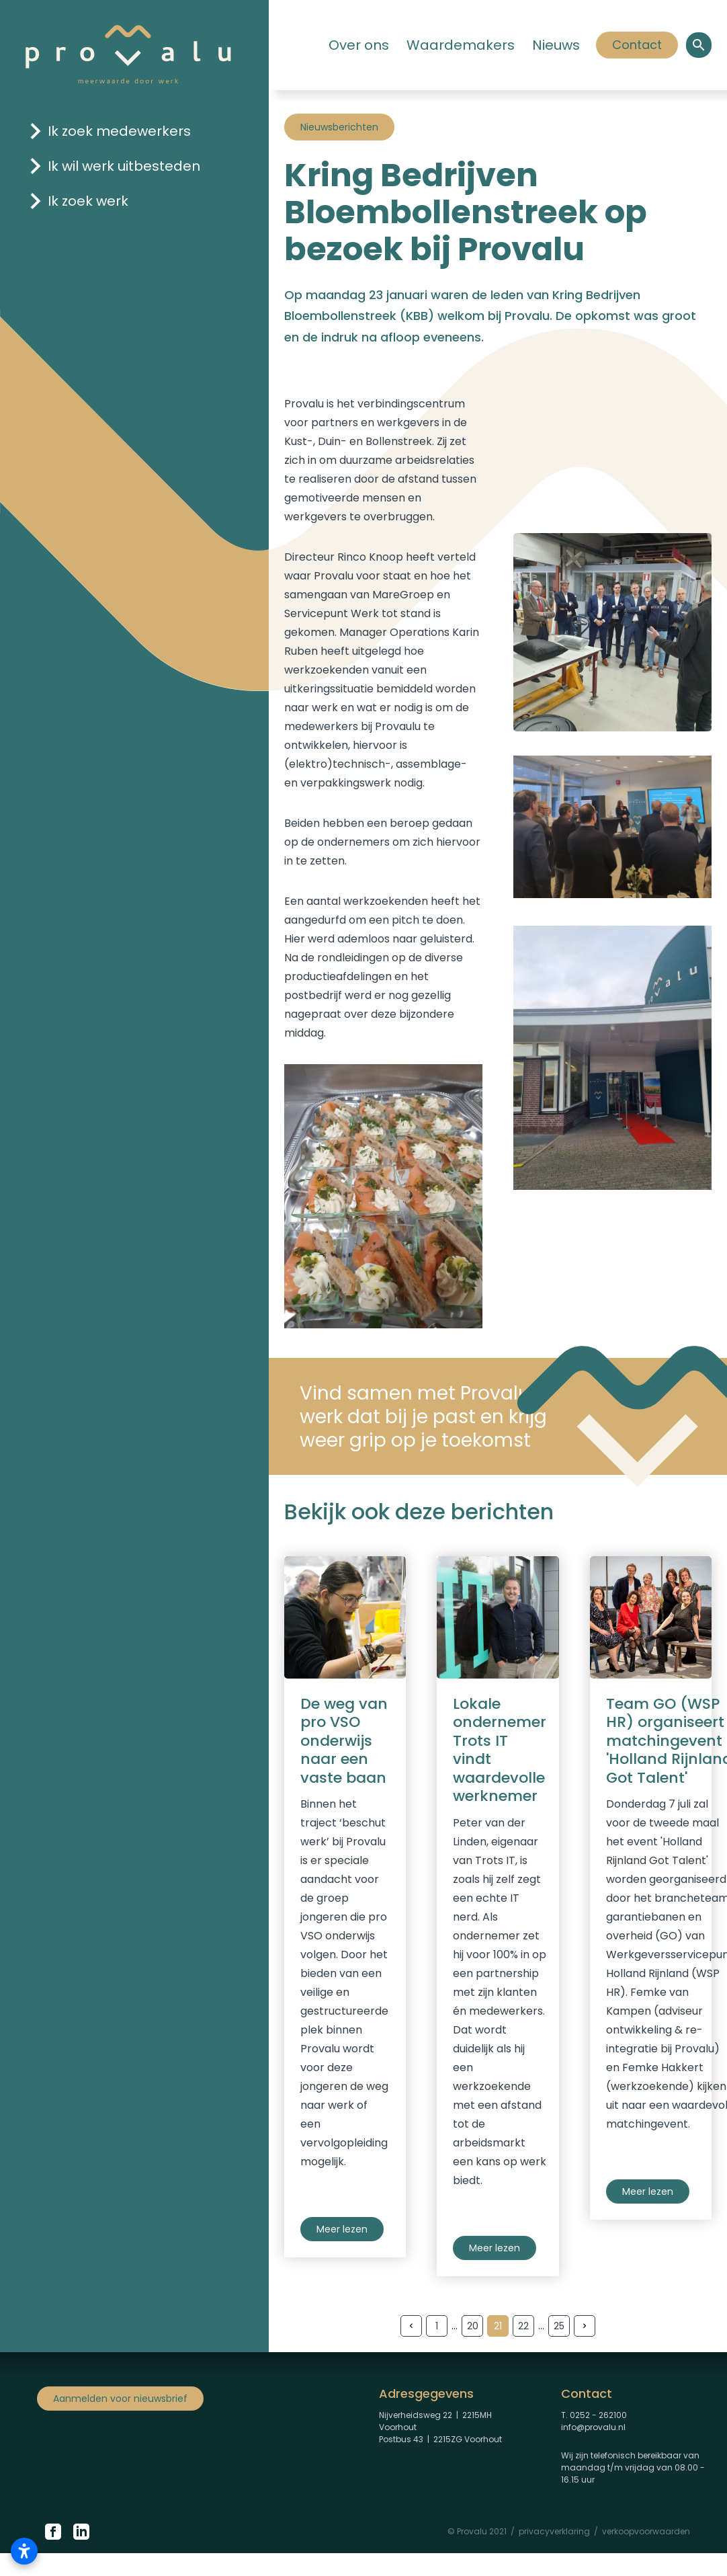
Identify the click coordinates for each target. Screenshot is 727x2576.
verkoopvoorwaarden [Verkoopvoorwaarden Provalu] (646, 2531)
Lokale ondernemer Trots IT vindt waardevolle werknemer (499, 1750)
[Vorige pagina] (411, 2326)
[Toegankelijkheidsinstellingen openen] (24, 2551)
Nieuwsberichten (339, 127)
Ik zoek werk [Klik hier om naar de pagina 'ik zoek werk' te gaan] (88, 201)
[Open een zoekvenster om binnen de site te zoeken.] (699, 45)
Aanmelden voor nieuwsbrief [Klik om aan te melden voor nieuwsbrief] (120, 2398)
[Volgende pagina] (584, 2326)
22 (523, 2326)
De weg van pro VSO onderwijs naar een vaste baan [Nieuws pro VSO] (344, 1740)
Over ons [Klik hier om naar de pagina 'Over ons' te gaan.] (359, 45)
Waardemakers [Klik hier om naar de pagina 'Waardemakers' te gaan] (461, 45)
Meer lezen (494, 2248)
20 (472, 2326)
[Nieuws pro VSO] (345, 1617)
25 (559, 2326)
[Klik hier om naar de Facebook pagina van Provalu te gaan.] (53, 2532)
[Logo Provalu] (128, 55)
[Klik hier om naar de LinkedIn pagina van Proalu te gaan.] (81, 2532)
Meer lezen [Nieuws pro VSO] (342, 2229)
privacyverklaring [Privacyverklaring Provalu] (554, 2531)
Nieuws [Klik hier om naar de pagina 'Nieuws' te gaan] (556, 45)
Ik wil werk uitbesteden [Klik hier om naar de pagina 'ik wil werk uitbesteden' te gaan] (124, 166)
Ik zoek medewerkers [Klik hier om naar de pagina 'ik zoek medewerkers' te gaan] (119, 131)
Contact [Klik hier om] (637, 44)
